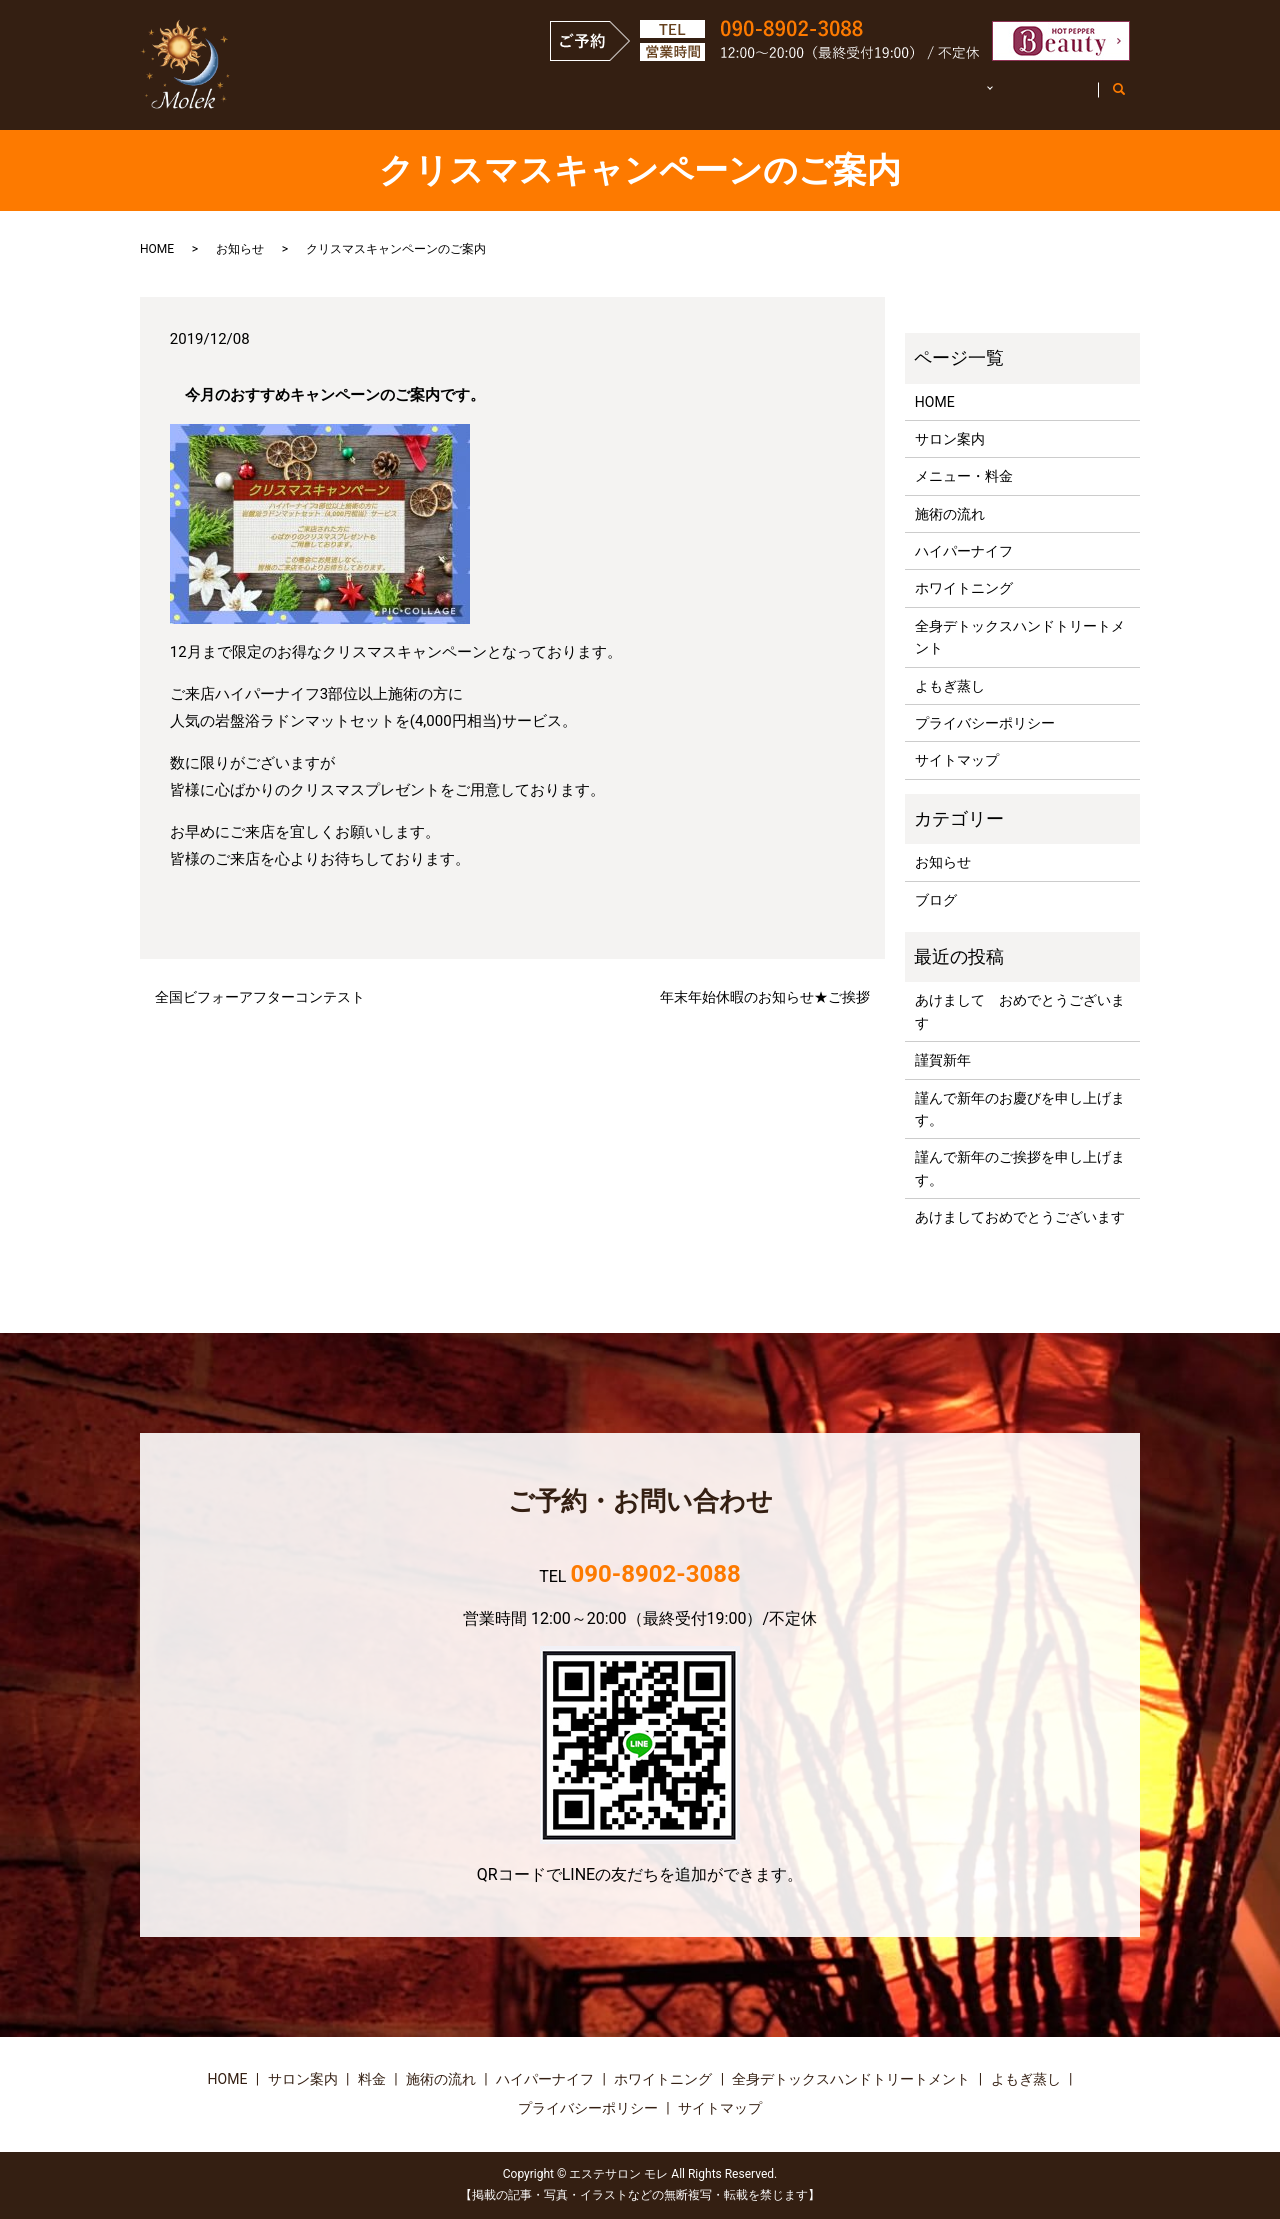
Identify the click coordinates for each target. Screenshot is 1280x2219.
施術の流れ (825, 98)
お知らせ (240, 249)
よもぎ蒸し (950, 686)
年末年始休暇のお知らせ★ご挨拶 (765, 997)
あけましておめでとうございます (1020, 1217)
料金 (372, 2079)
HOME (476, 98)
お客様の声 (1042, 98)
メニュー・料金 (699, 98)
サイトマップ (957, 760)
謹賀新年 (943, 1060)
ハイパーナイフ (964, 551)
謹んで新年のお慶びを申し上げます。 (1020, 1109)
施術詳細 (930, 98)
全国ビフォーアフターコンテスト (260, 997)
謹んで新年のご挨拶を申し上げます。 (1020, 1168)
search (1129, 99)
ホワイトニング (964, 588)
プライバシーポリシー (985, 723)
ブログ (936, 900)
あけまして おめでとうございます (1020, 1011)
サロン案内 (573, 98)
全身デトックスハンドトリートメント (1020, 637)
